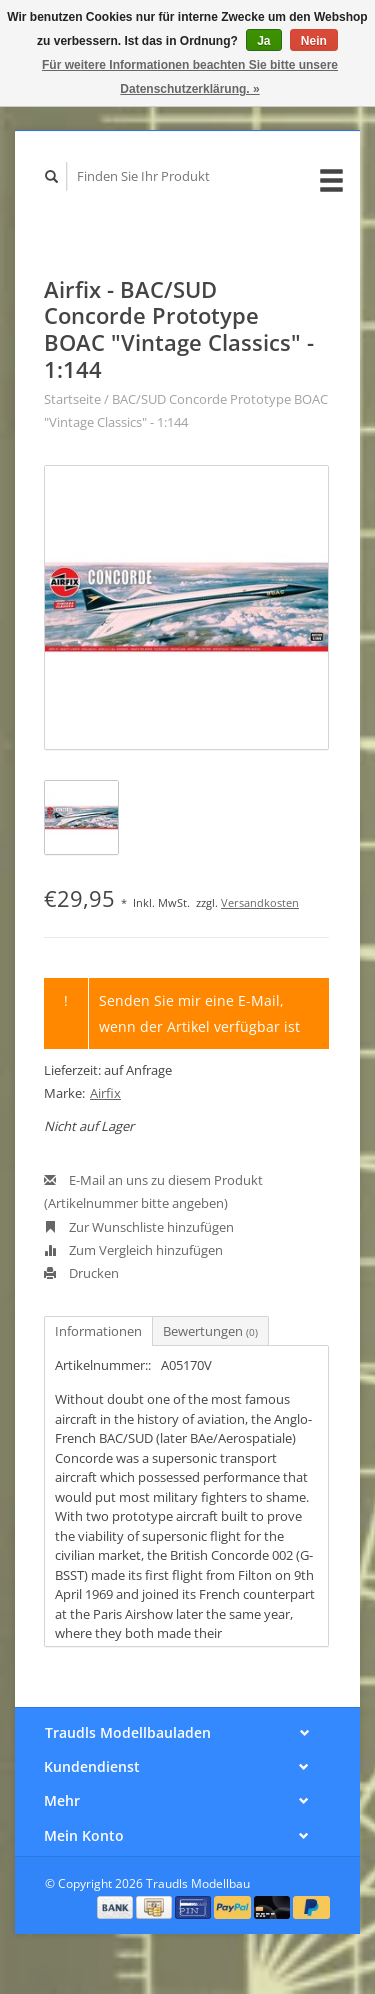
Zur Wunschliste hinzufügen (139, 1227)
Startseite (72, 399)
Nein (314, 41)
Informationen (98, 1331)
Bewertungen (210, 1331)
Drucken (81, 1273)
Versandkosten (260, 902)
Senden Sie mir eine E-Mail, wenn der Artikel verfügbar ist (199, 1013)
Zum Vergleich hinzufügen (133, 1250)
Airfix (105, 1093)
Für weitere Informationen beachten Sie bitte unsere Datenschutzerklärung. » (190, 77)
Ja (263, 41)
